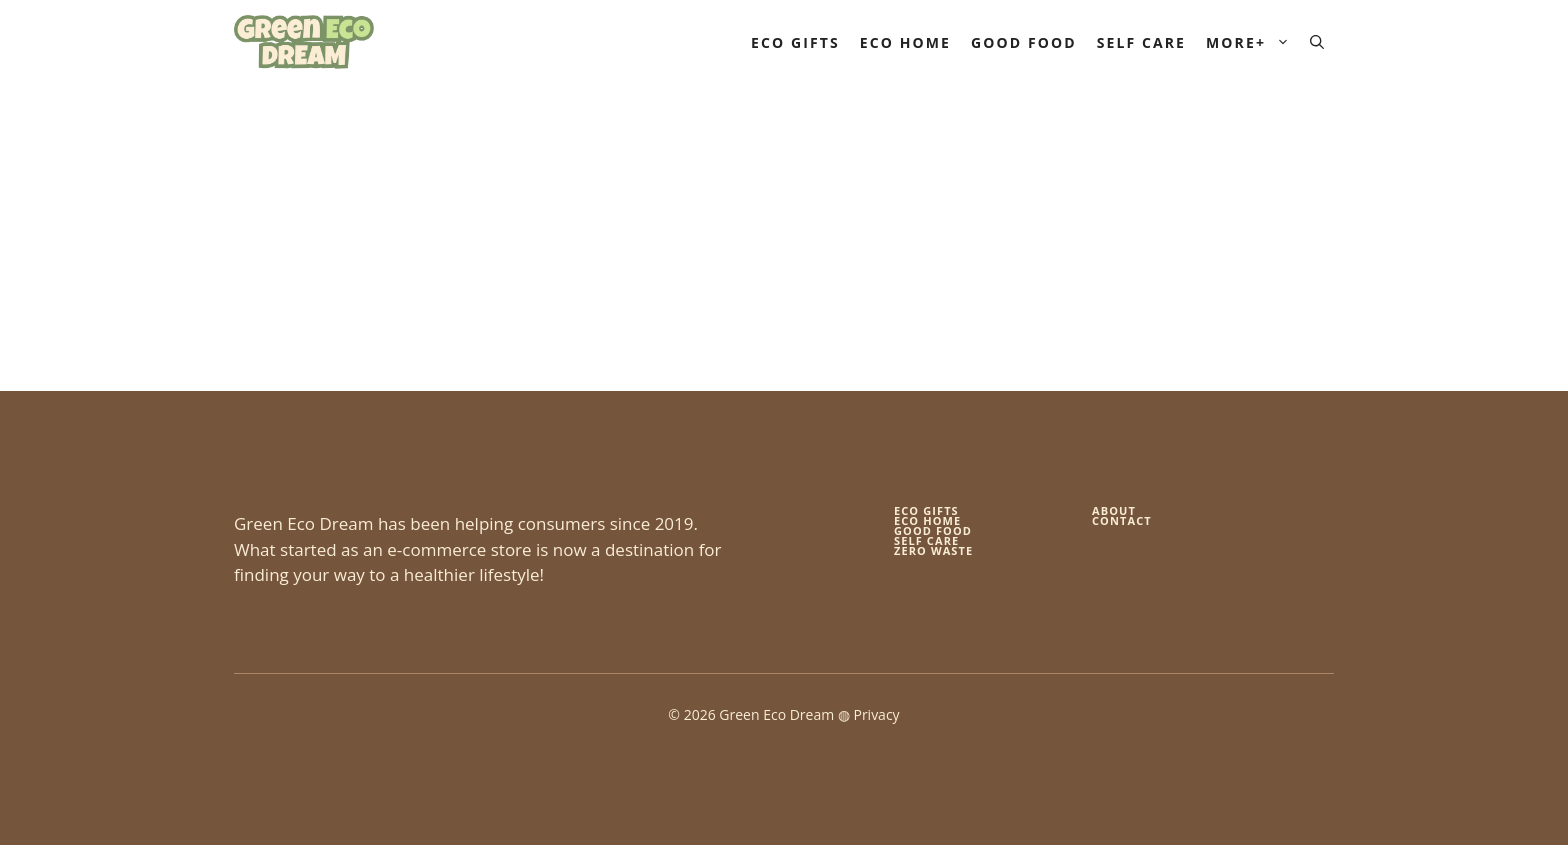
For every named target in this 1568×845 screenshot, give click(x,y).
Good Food (1024, 42)
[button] (1317, 42)
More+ (1253, 42)
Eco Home (905, 42)
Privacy (876, 714)
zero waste (933, 550)
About (1114, 510)
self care (926, 540)
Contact (1122, 520)
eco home (927, 520)
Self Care (1141, 42)
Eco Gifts (795, 42)
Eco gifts (926, 510)
